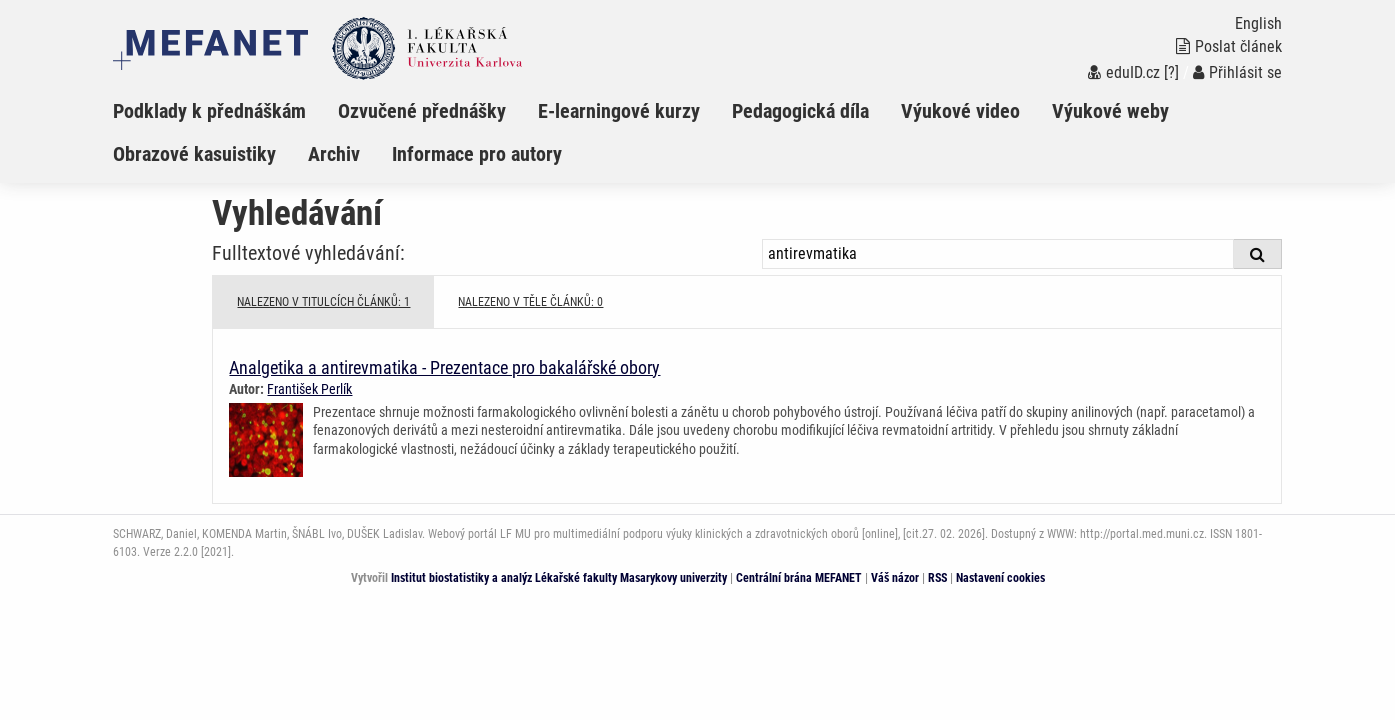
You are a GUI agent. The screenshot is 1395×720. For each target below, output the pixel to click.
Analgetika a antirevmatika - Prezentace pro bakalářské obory (444, 367)
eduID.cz (1124, 72)
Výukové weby (1110, 111)
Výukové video (960, 111)
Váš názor (895, 578)
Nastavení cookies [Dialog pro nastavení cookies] (1000, 578)
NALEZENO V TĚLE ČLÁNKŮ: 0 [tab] (530, 302)
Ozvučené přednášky (422, 111)
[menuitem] (225, 111)
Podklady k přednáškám (209, 111)
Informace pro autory (477, 154)
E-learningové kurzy (619, 111)
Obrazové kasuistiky (194, 154)
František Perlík (309, 389)
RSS (937, 578)
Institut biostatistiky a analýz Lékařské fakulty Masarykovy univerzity (559, 578)
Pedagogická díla (800, 111)
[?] (1171, 72)
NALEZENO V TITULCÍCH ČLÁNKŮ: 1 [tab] (323, 302)
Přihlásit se (1237, 72)
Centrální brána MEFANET (799, 578)
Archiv (334, 154)
